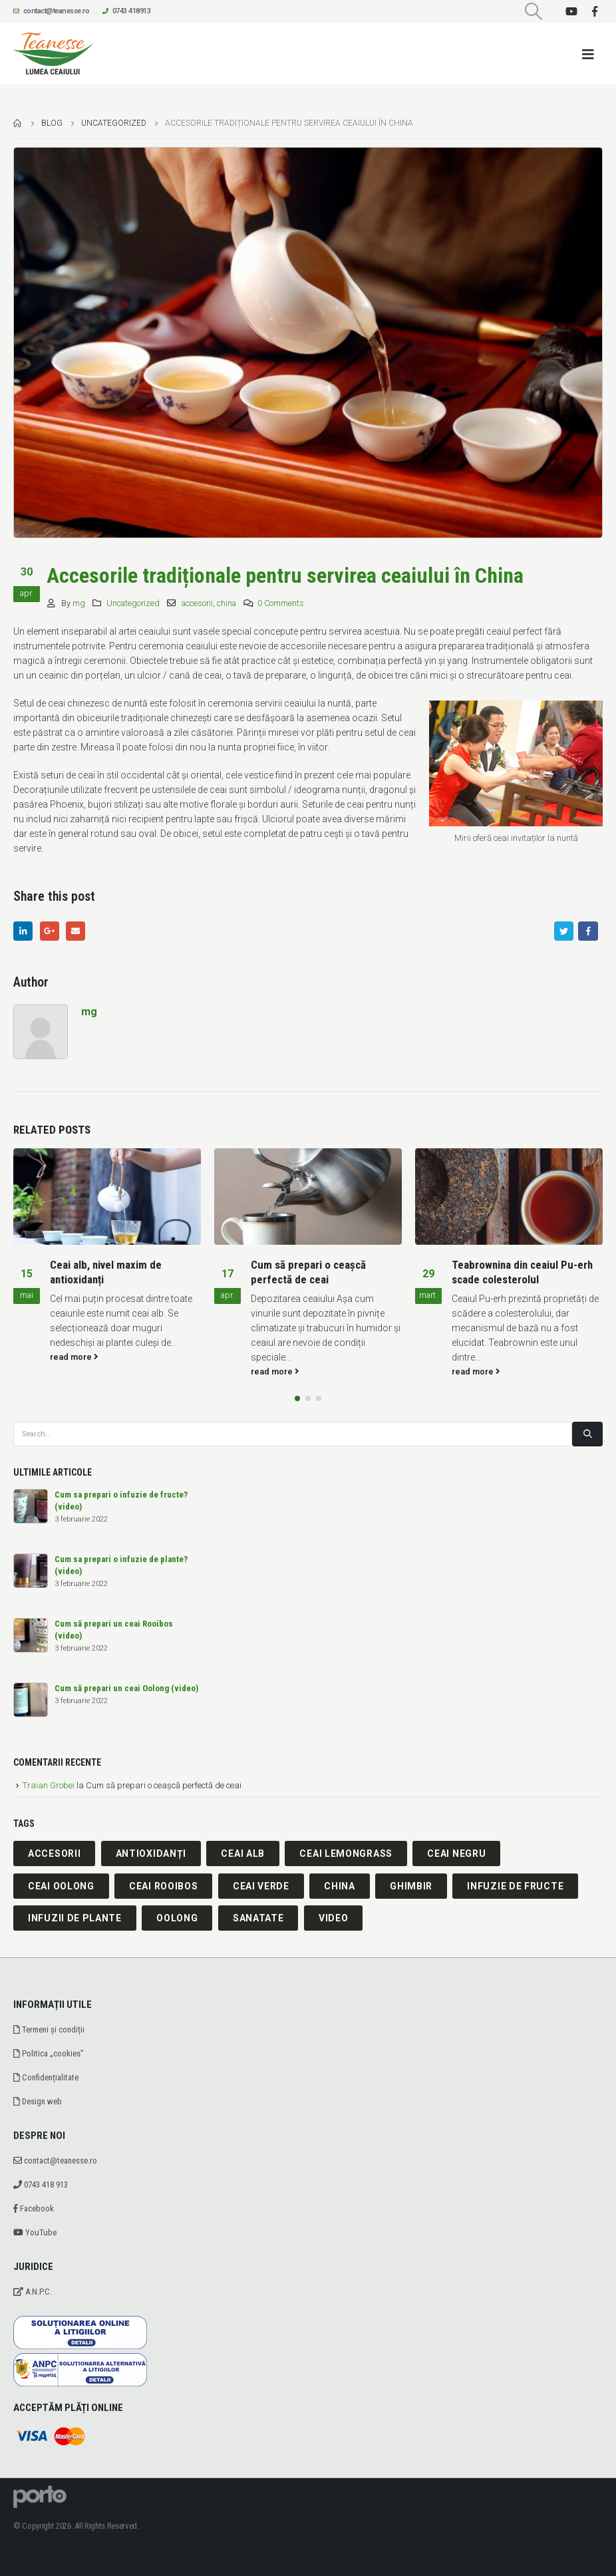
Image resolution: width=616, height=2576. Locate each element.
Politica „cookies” (48, 2053)
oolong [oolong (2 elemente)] (177, 1918)
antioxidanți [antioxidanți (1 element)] (151, 1853)
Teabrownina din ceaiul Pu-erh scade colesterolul (522, 1272)
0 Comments (280, 603)
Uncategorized (133, 603)
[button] (297, 1398)
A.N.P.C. (32, 2292)
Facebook (587, 931)
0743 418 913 (40, 2184)
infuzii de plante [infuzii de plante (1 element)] (75, 1918)
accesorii (197, 603)
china (226, 603)
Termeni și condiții (48, 2029)
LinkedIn (23, 931)
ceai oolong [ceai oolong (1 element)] (61, 1886)
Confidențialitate (45, 2077)
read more (74, 1357)
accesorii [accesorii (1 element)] (54, 1853)
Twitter (563, 931)
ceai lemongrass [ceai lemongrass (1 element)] (345, 1853)
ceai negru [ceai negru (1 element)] (456, 1853)
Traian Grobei (49, 1785)
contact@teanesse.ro (51, 11)
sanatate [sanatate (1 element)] (258, 1918)
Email (75, 931)
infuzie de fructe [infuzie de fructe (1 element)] (515, 1886)
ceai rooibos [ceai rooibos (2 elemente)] (163, 1886)
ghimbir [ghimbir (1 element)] (411, 1886)
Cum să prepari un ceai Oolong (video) (126, 1688)
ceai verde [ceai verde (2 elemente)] (261, 1886)
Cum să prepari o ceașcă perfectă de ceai (308, 1272)
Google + (49, 931)
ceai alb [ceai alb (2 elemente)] (243, 1853)
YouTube (35, 2232)
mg (79, 603)
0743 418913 (126, 11)
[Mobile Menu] (592, 54)
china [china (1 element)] (339, 1886)
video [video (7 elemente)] (334, 1918)
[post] (30, 1505)
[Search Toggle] (534, 11)
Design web (37, 2101)
